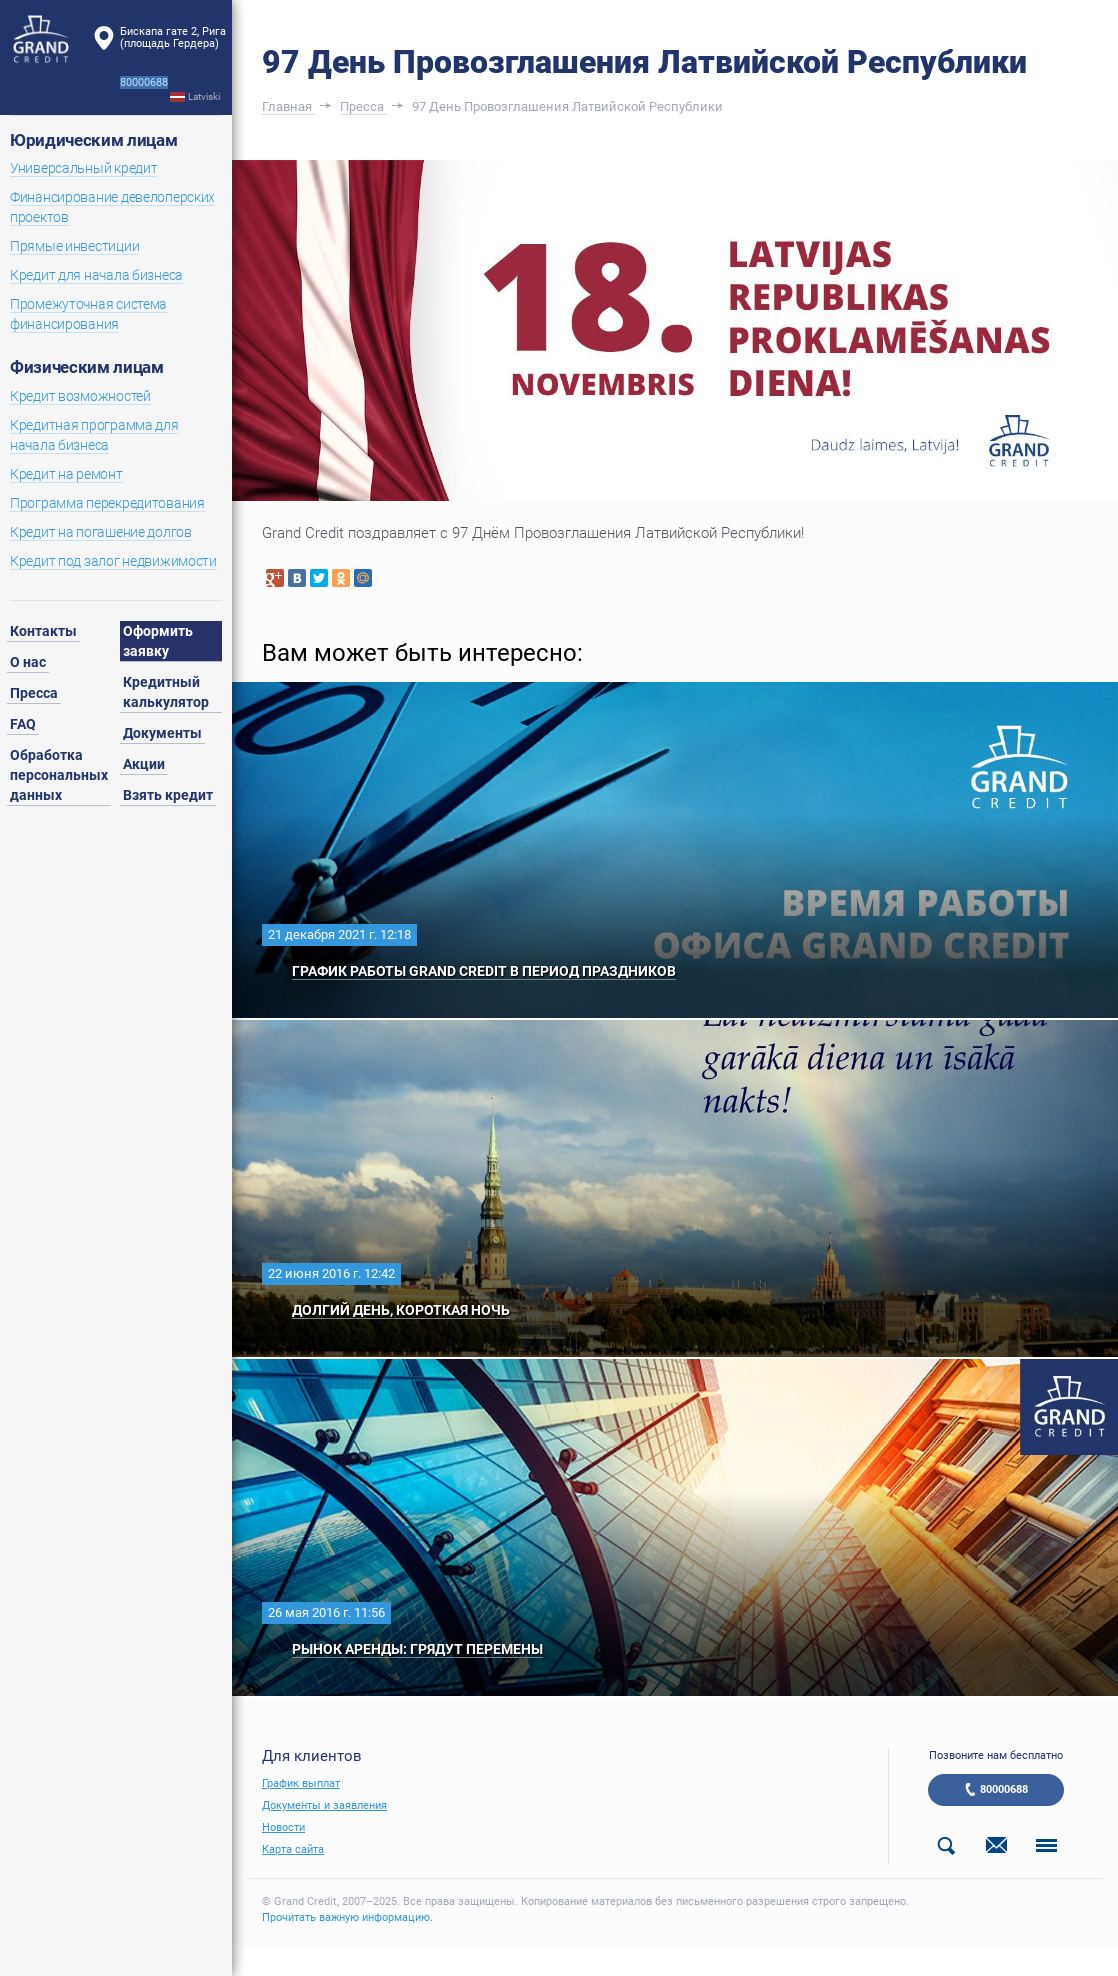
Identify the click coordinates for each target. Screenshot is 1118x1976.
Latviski (204, 96)
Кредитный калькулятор (166, 692)
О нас (28, 662)
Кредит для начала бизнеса (96, 275)
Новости (283, 1827)
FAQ (23, 724)
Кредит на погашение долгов (101, 532)
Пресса (34, 693)
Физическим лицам (87, 367)
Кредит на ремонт (66, 474)
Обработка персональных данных (59, 775)
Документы (162, 733)
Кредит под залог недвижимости (113, 561)
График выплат (301, 1783)
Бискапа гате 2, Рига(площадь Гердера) (173, 37)
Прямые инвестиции (74, 246)
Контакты (43, 631)
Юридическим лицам (93, 140)
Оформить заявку (158, 641)
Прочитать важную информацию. (347, 1917)
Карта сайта (293, 1849)
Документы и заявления (324, 1805)
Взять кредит (168, 795)
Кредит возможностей (80, 396)
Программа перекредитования (107, 503)
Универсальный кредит (83, 168)
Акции (144, 764)
